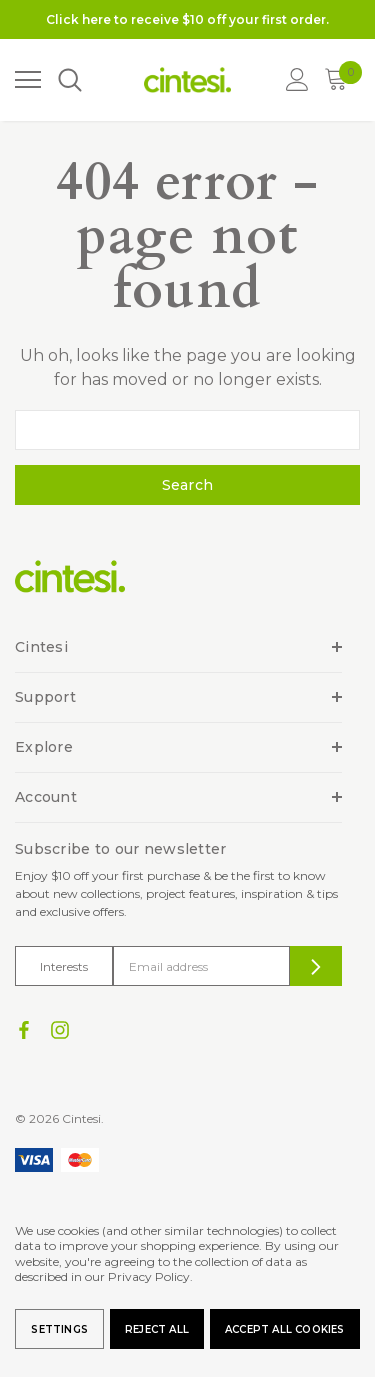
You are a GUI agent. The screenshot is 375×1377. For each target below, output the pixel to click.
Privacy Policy (149, 1276)
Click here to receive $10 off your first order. (187, 19)
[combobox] (187, 430)
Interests (64, 966)
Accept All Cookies (285, 1329)
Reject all (157, 1329)
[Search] (69, 80)
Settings (59, 1329)
